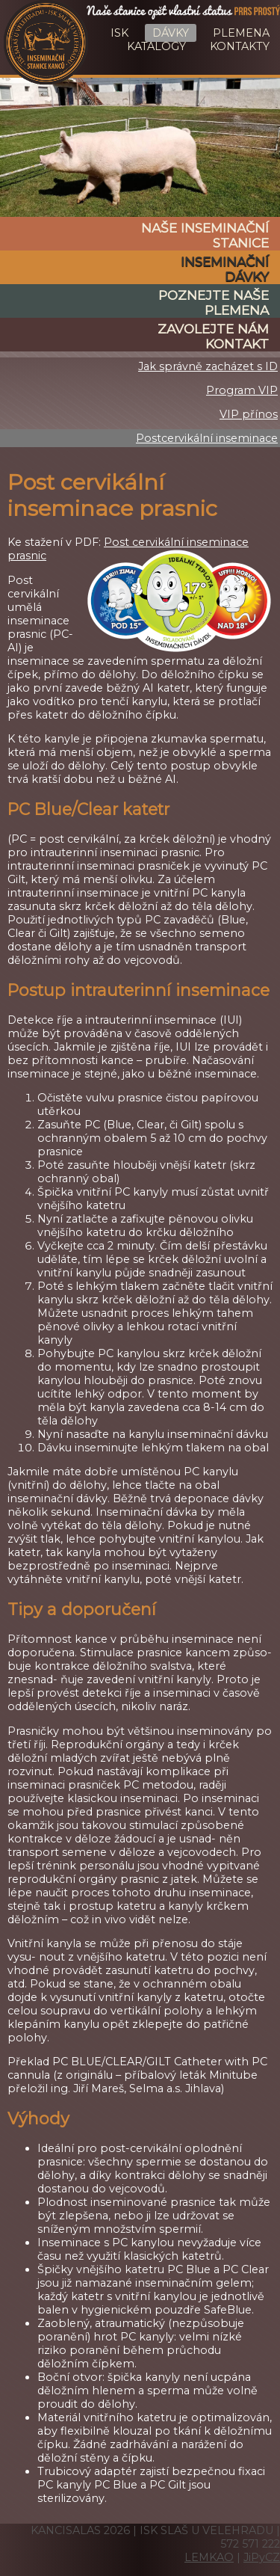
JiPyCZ (261, 2557)
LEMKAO (209, 2557)
